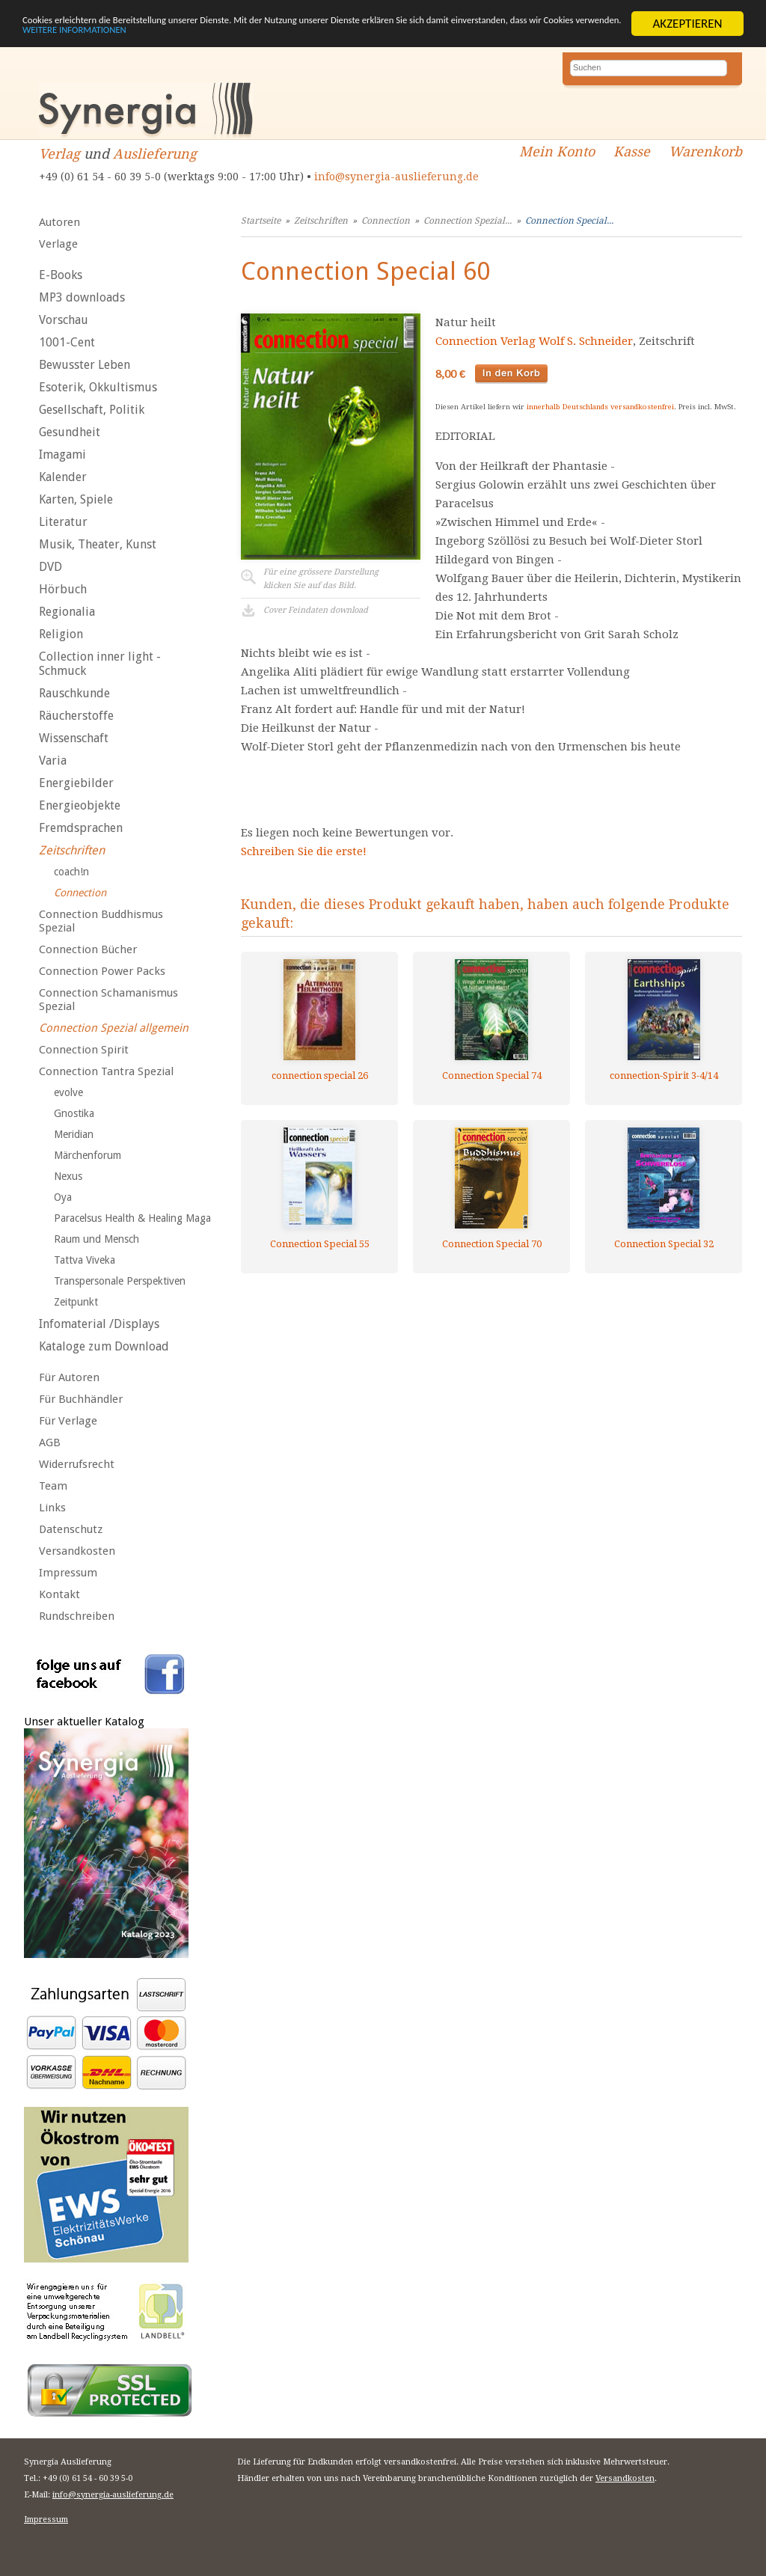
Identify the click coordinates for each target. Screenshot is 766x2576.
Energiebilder (76, 783)
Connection (80, 893)
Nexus (68, 1176)
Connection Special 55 (320, 1243)
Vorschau (63, 320)
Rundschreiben (76, 1616)
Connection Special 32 (664, 1243)
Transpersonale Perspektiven (120, 1281)
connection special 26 (320, 1075)
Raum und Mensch (96, 1239)
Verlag (59, 154)
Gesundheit (69, 432)
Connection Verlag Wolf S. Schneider (534, 341)
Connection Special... (569, 220)
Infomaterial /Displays (99, 1324)
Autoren (59, 222)
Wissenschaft (73, 738)
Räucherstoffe (76, 716)
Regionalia (67, 612)
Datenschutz (70, 1529)
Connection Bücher (88, 949)
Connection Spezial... (467, 220)
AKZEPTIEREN (687, 23)
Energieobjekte (79, 805)
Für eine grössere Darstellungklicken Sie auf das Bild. (321, 578)
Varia (53, 760)
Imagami (62, 454)
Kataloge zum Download (104, 1346)
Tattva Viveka (84, 1260)
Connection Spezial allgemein (114, 1028)
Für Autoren (69, 1377)
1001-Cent (67, 342)
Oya (63, 1197)
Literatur (63, 522)
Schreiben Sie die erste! (304, 851)
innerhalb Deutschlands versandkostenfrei (600, 407)
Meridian (74, 1134)
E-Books (60, 275)
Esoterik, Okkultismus (98, 387)
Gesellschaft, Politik (91, 410)
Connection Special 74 (492, 1075)
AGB (50, 1442)
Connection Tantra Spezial (106, 1071)
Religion (61, 634)
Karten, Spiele (76, 499)
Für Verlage (68, 1421)
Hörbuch (63, 589)
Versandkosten (77, 1551)
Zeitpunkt (76, 1302)
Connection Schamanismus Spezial (108, 999)
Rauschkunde (74, 693)
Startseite (261, 220)
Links (52, 1507)
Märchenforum (87, 1155)
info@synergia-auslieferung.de (396, 177)
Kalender (63, 477)
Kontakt (59, 1594)
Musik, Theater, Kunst (97, 544)
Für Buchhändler (81, 1399)
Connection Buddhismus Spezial (101, 921)
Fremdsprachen (81, 828)
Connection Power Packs (102, 971)
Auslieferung (155, 154)
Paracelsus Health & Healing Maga (132, 1218)
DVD (50, 567)
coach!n (71, 872)
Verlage (58, 244)
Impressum (68, 1572)
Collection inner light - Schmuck (100, 663)
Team (53, 1486)
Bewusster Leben (84, 365)
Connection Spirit (84, 1049)
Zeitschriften (72, 850)
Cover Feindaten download (315, 610)
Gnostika (74, 1113)
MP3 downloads (82, 297)
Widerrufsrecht (76, 1464)
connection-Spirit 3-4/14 (664, 1075)
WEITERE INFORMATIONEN (323, 36)
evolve (68, 1092)
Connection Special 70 (492, 1243)
